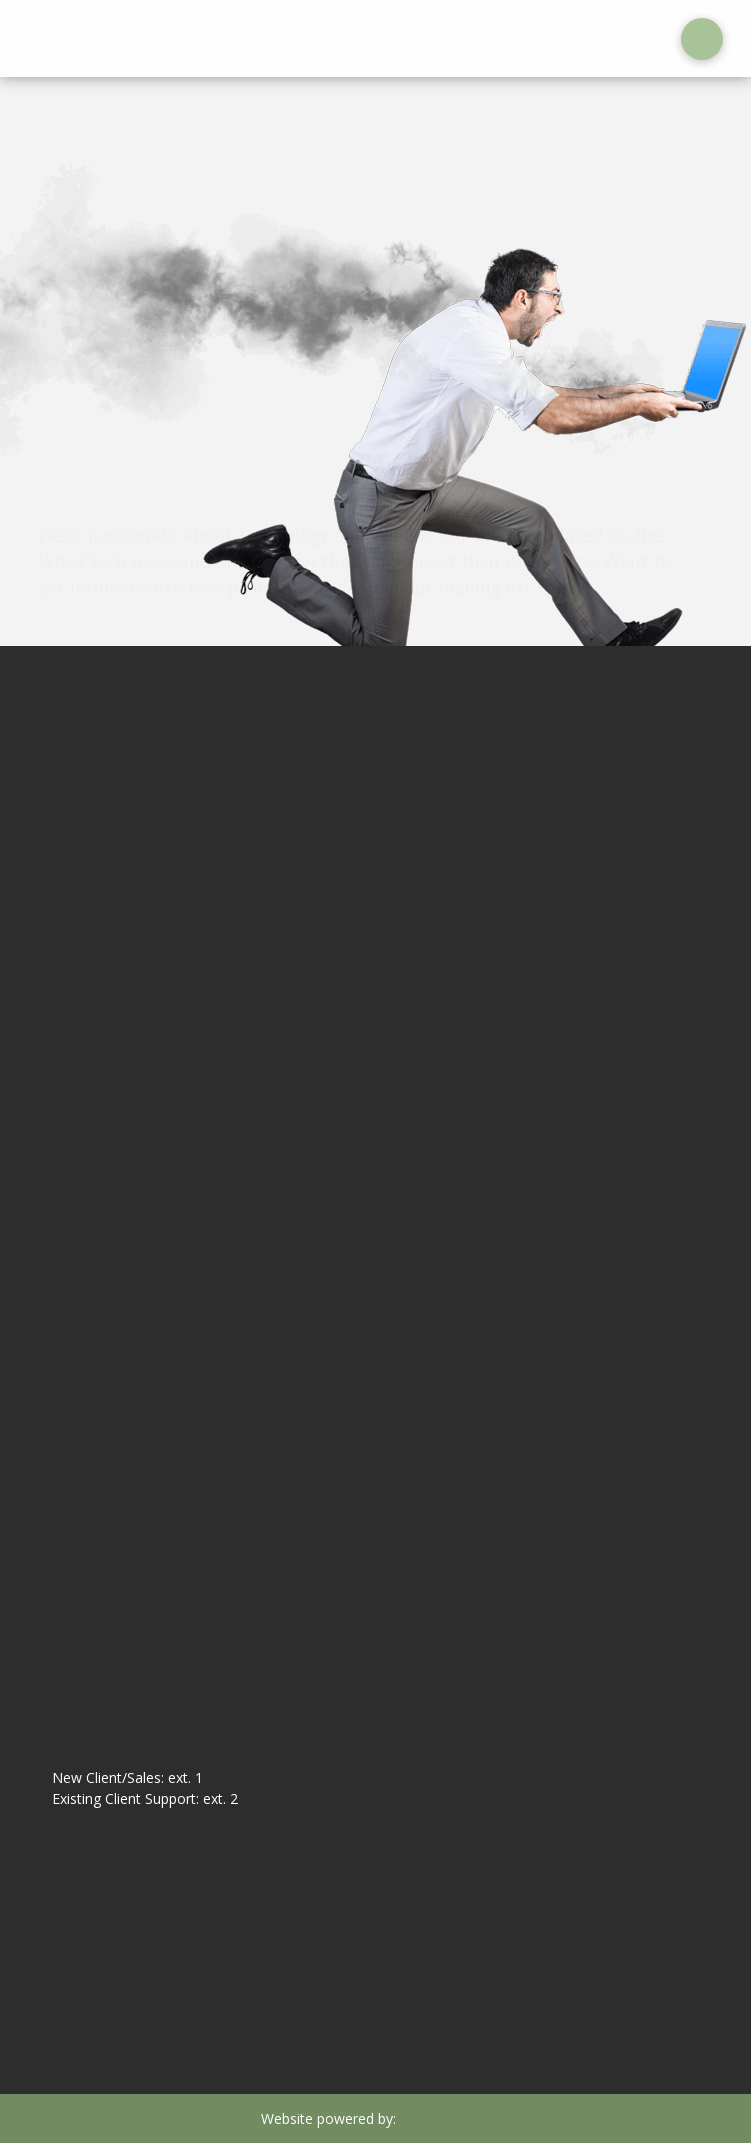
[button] (702, 39)
